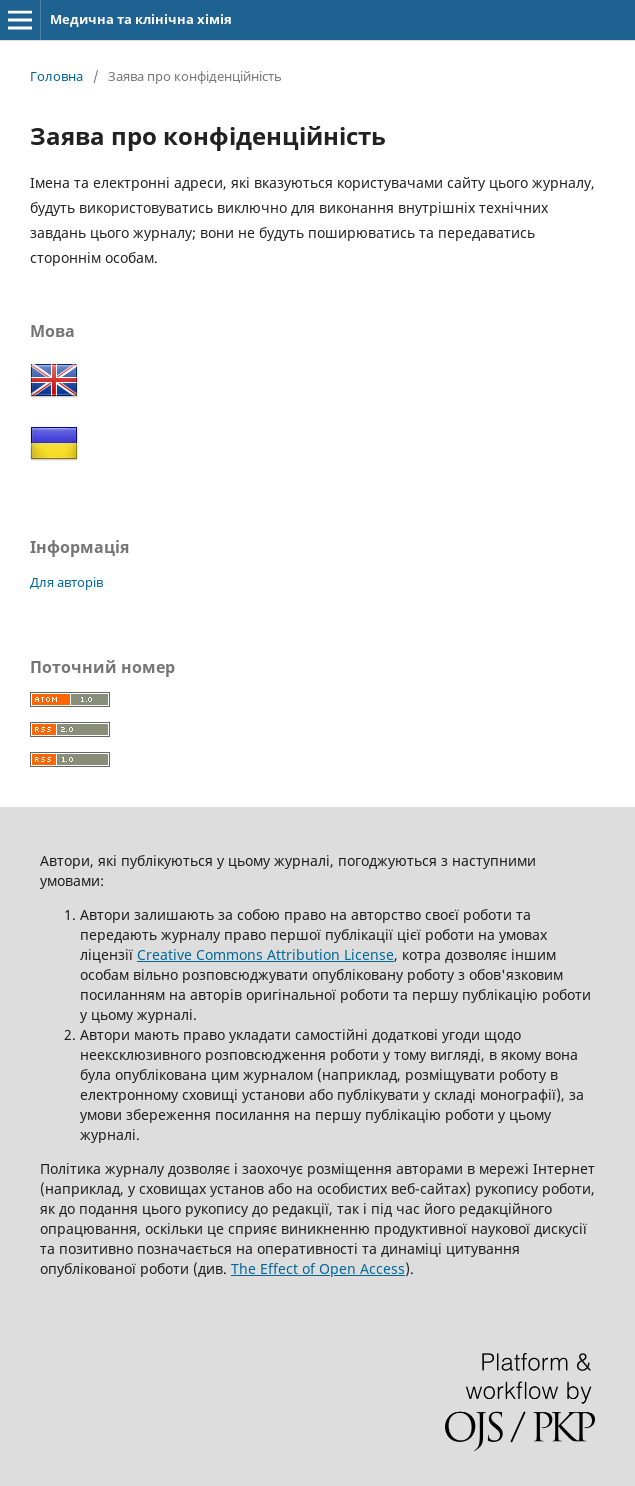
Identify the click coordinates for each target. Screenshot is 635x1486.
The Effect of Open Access (318, 1268)
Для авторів (66, 582)
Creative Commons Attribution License (265, 954)
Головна (56, 76)
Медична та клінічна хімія (141, 19)
